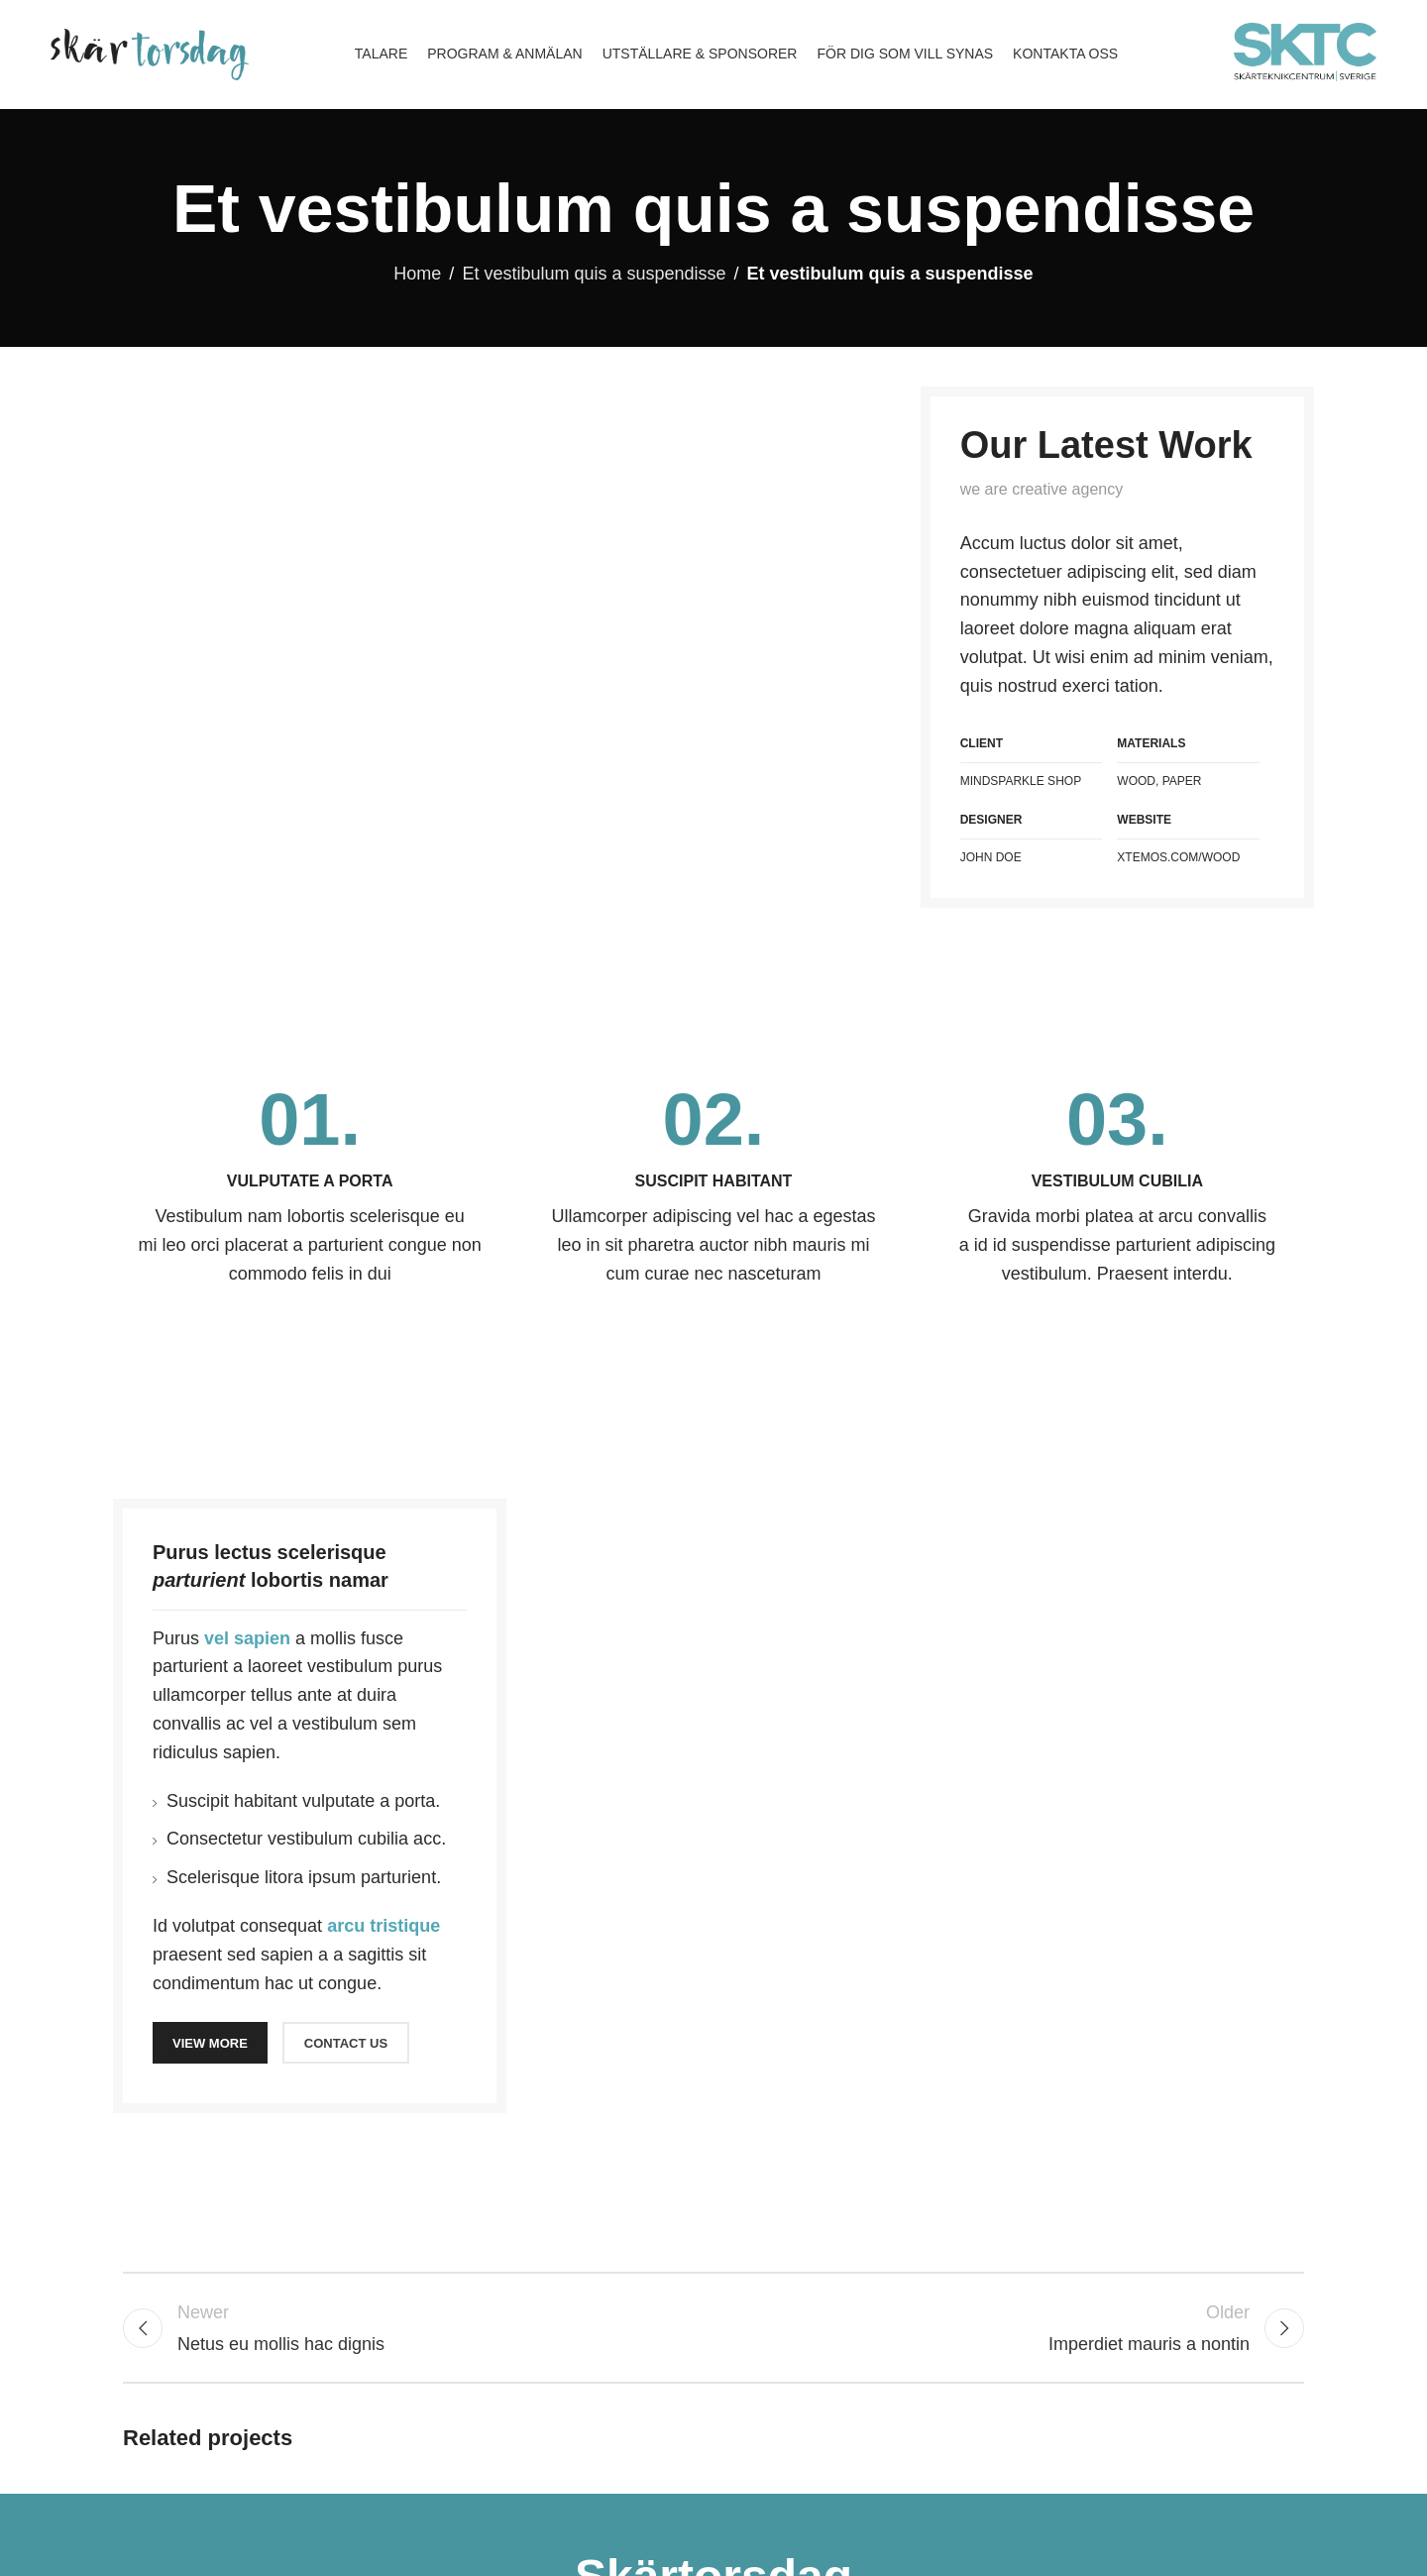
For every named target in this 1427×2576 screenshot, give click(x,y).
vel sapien (247, 1638)
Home (417, 273)
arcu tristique (383, 1926)
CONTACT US (345, 2043)
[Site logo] (150, 53)
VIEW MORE (210, 2043)
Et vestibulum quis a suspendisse (593, 273)
